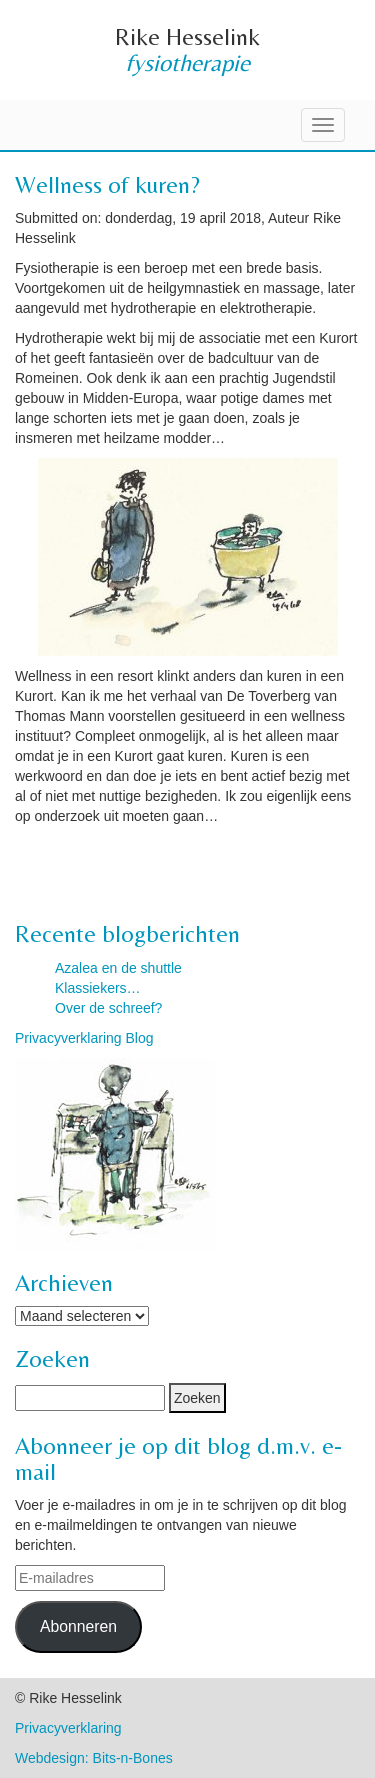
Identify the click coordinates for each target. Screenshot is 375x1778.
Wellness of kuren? (107, 184)
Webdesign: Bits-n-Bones (94, 1758)
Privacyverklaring (68, 1728)
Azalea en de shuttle (118, 968)
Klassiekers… (98, 988)
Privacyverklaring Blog (84, 1038)
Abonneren (78, 1626)
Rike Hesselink (187, 36)
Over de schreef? (108, 1008)
